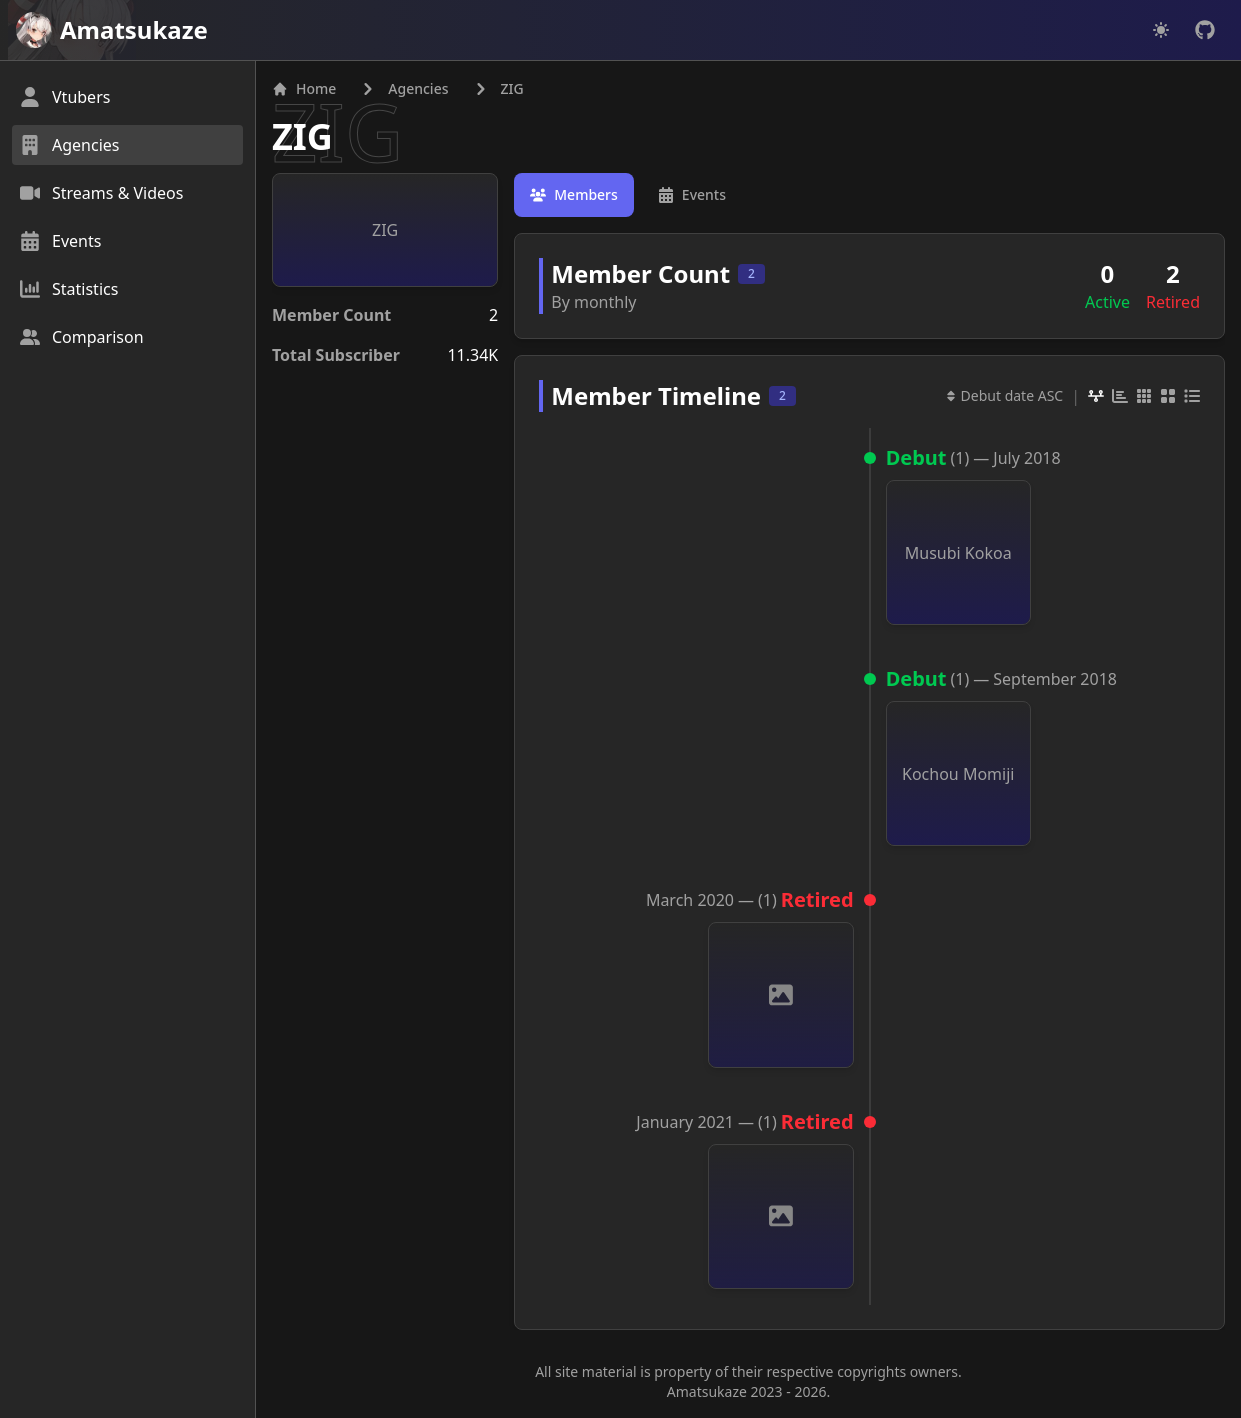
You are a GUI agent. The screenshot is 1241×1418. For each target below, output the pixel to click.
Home (304, 88)
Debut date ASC (1004, 395)
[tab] (574, 195)
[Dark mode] (1161, 30)
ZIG (302, 136)
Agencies (418, 88)
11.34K (472, 355)
